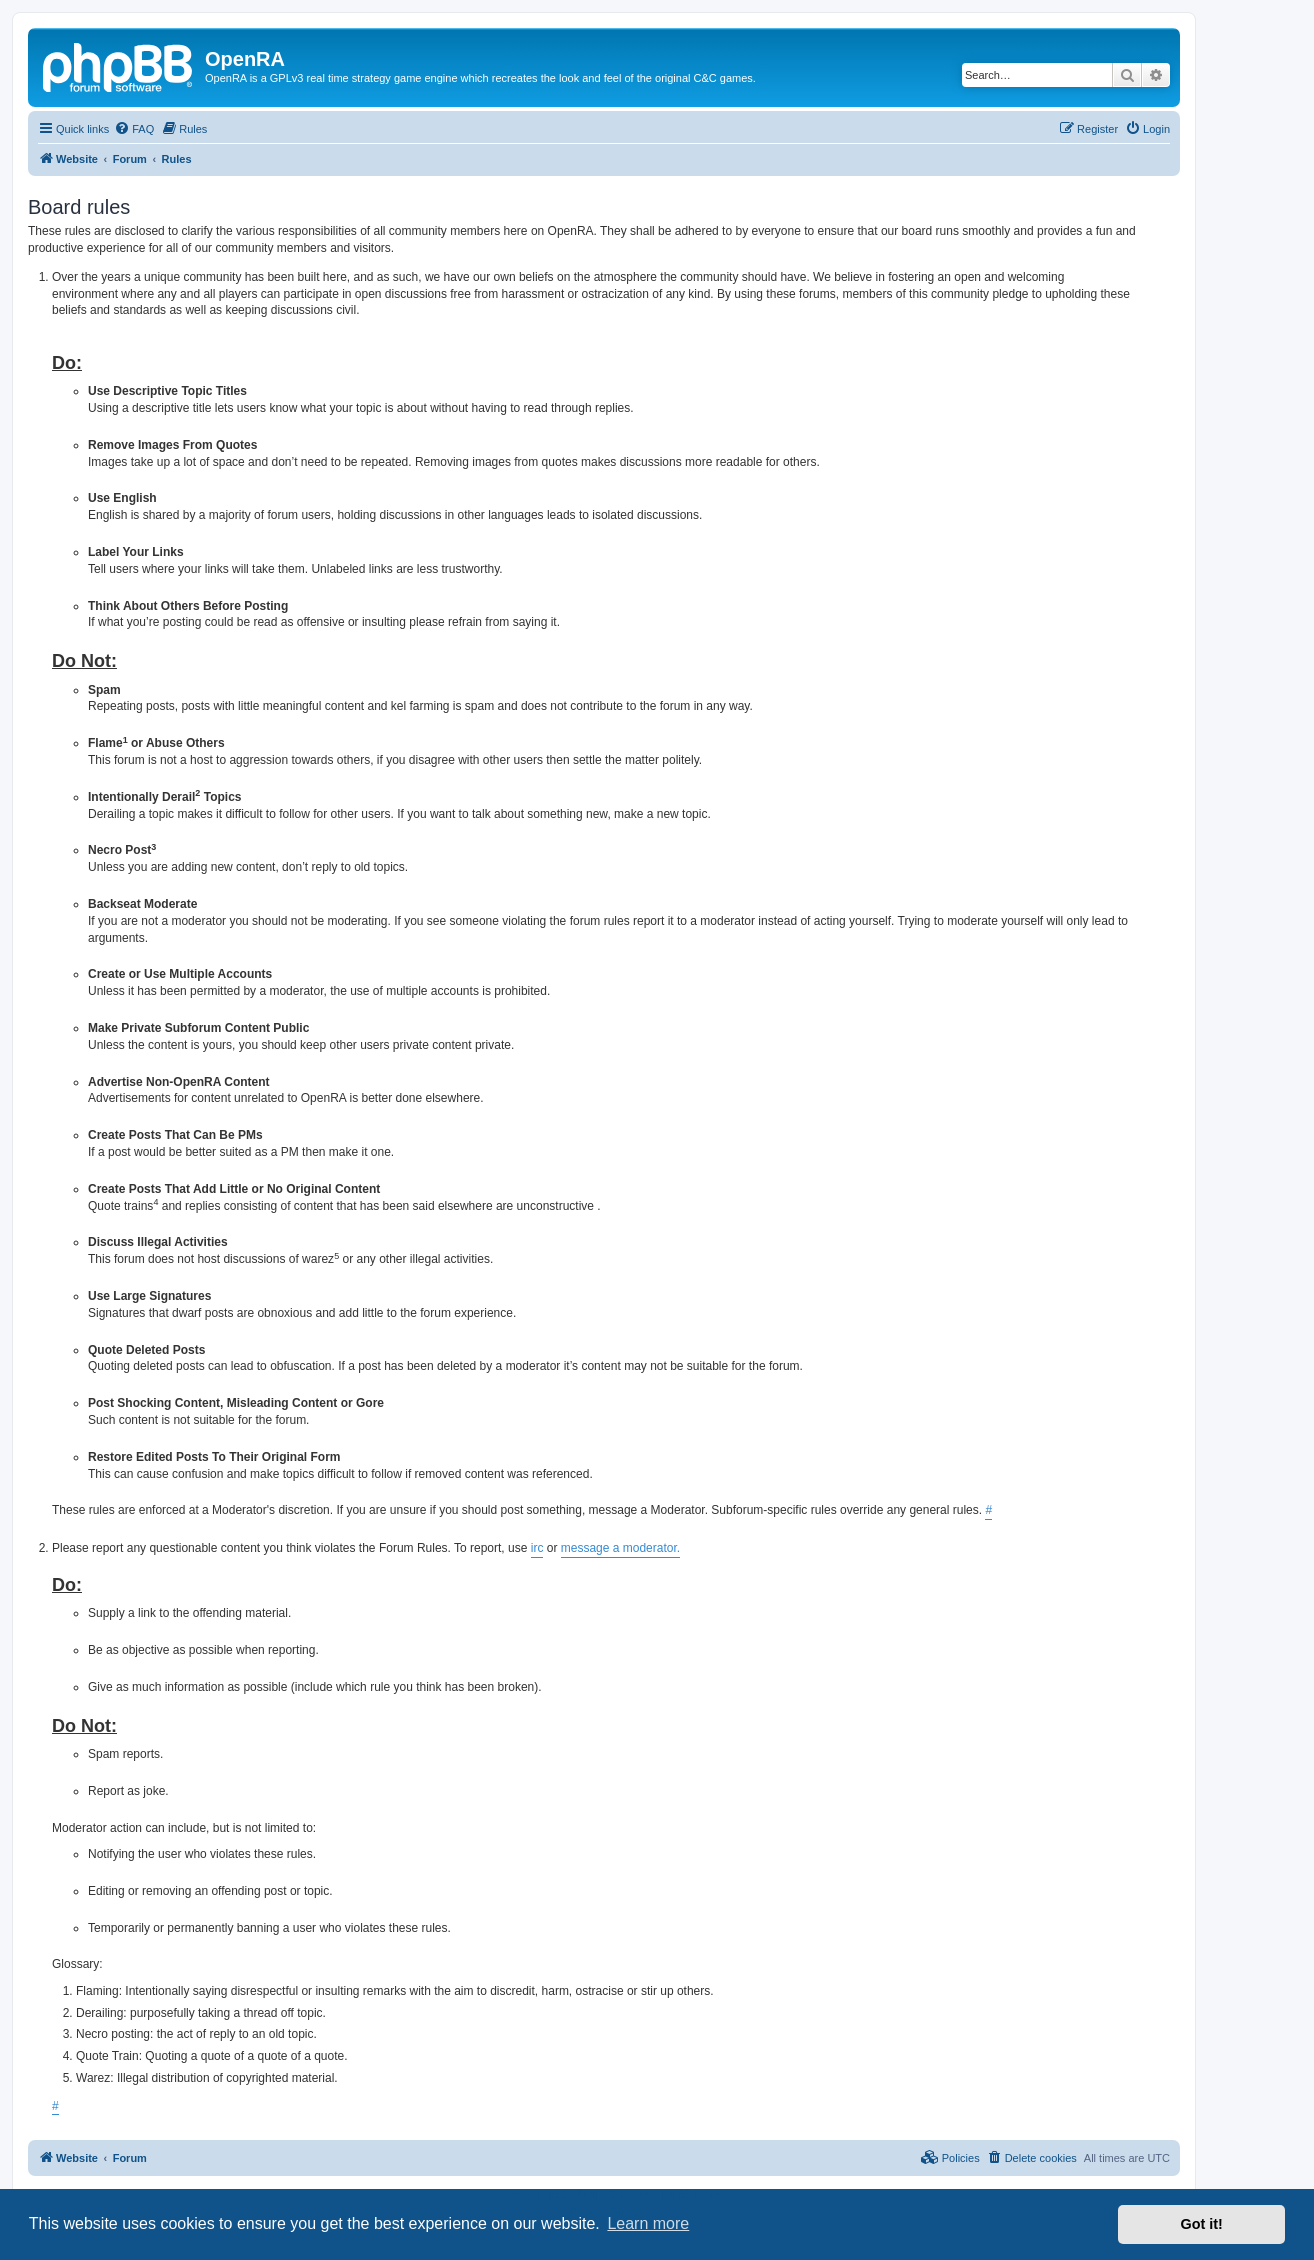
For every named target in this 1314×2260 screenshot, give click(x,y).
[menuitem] (134, 129)
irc (537, 1548)
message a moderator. (620, 1548)
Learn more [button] (648, 2223)
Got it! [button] (1202, 2224)
